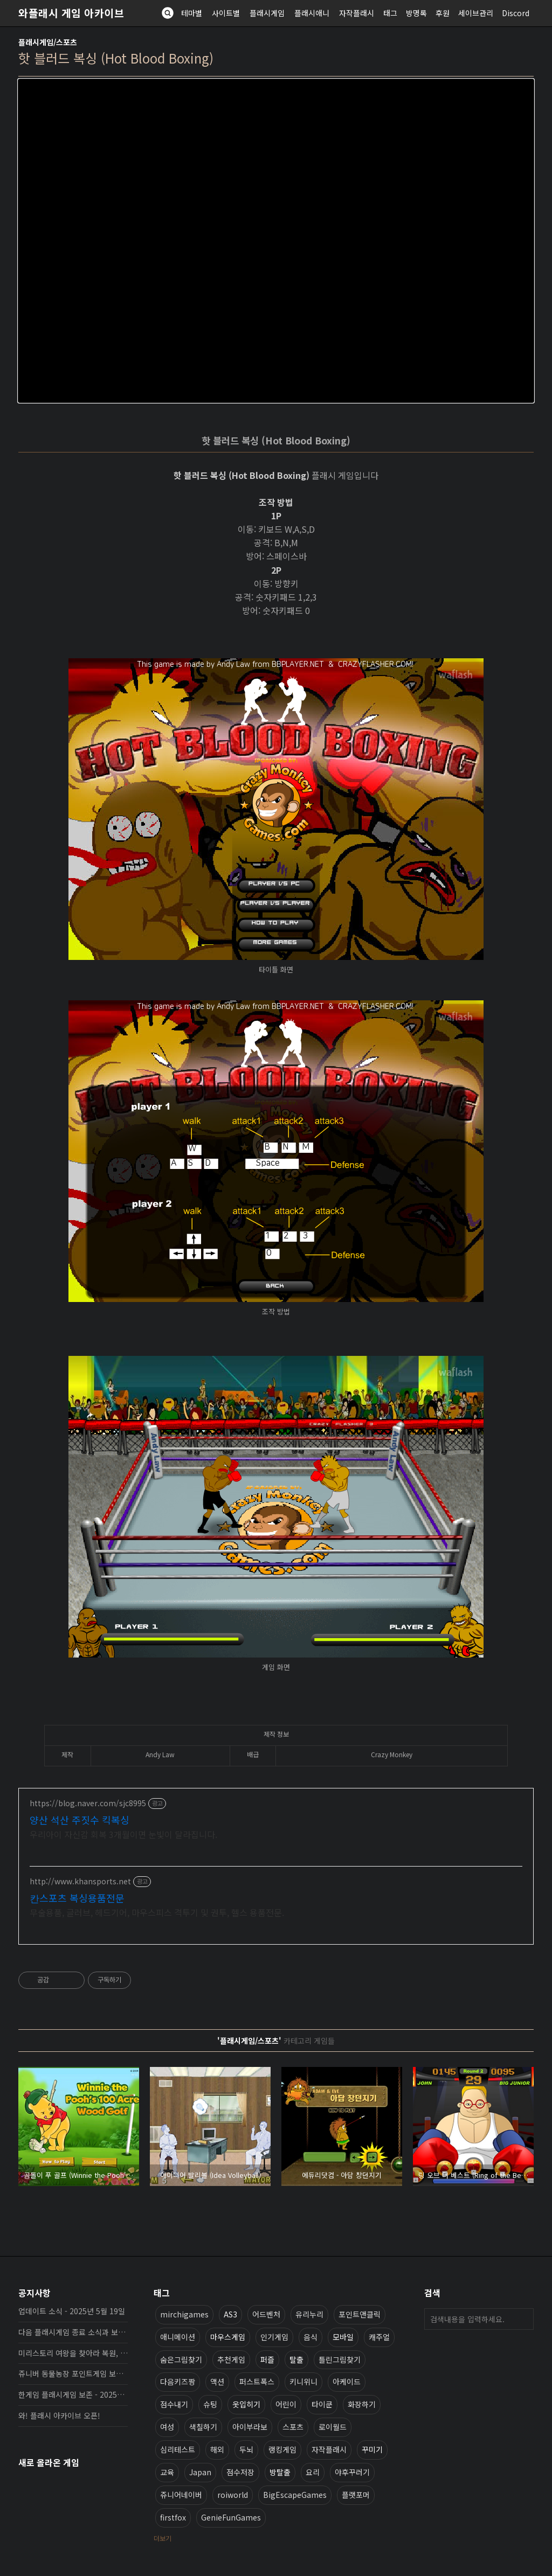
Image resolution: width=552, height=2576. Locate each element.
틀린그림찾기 (340, 2359)
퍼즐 (267, 2359)
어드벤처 (266, 2313)
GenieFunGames (231, 2516)
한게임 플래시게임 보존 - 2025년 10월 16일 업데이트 (73, 2394)
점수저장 (240, 2471)
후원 (443, 13)
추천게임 (231, 2359)
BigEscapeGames (295, 2494)
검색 (523, 2318)
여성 (167, 2426)
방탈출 (280, 2471)
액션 (217, 2381)
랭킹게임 (282, 2448)
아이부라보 (249, 2426)
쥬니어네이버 (181, 2494)
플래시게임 (267, 13)
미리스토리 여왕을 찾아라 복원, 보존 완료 (73, 2352)
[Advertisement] (276, 1866)
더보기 (162, 2537)
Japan (200, 2471)
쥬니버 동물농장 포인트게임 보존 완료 (73, 2373)
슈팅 (210, 2403)
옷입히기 (246, 2403)
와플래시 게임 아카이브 (71, 12)
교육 (167, 2471)
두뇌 (246, 2448)
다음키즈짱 (177, 2381)
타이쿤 (322, 2403)
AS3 (230, 2313)
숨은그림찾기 (181, 2359)
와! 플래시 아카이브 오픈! (59, 2415)
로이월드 (333, 2426)
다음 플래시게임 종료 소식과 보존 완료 (73, 2331)
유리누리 (309, 2313)
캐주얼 (379, 2336)
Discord (515, 13)
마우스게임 (227, 2336)
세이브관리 (475, 13)
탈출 (296, 2359)
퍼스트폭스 (256, 2381)
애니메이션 (177, 2336)
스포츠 (292, 2426)
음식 (310, 2336)
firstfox (173, 2516)
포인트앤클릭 (360, 2313)
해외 (217, 2448)
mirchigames (184, 2313)
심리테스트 (177, 2448)
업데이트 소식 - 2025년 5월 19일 (71, 2310)
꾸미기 (372, 2448)
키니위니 (303, 2381)
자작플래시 (356, 13)
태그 (390, 13)
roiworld (232, 2494)
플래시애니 (311, 13)
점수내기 (174, 2403)
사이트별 (226, 13)
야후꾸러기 (352, 2471)
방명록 (416, 13)
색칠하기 (203, 2426)
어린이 (285, 2403)
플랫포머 (356, 2494)
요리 (313, 2471)
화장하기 (362, 2403)
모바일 (343, 2336)
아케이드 (347, 2381)
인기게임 (274, 2336)
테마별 (191, 13)
